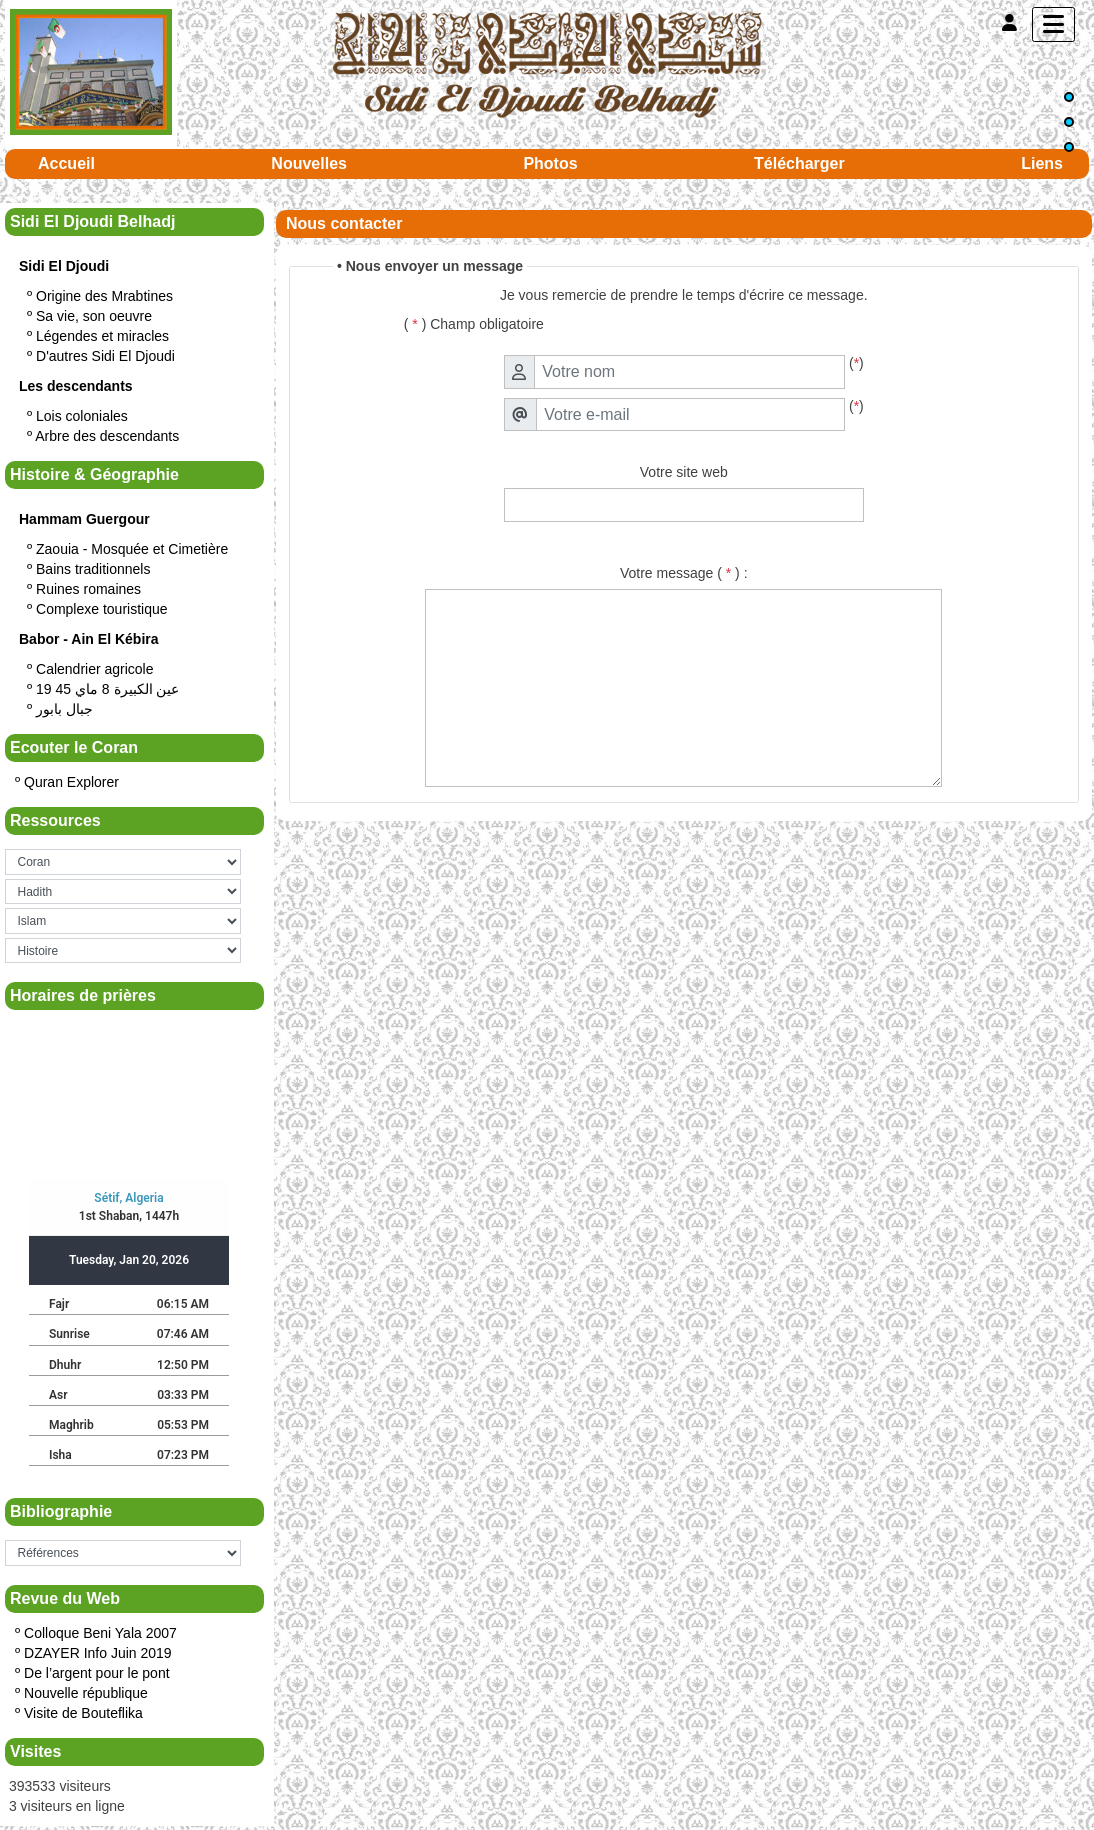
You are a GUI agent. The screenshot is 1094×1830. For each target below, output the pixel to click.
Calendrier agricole (95, 669)
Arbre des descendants (107, 436)
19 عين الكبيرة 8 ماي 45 (107, 689)
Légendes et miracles (102, 336)
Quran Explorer (71, 782)
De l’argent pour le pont (97, 1673)
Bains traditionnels (93, 569)
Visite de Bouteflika (83, 1713)
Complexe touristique (102, 609)
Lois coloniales (82, 416)
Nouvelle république (86, 1693)
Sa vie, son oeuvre (94, 316)
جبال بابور (64, 709)
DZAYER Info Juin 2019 (98, 1653)
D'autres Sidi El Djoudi (105, 356)
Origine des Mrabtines (104, 296)
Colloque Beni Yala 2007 (100, 1633)
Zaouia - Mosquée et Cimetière (132, 549)
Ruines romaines (88, 589)
